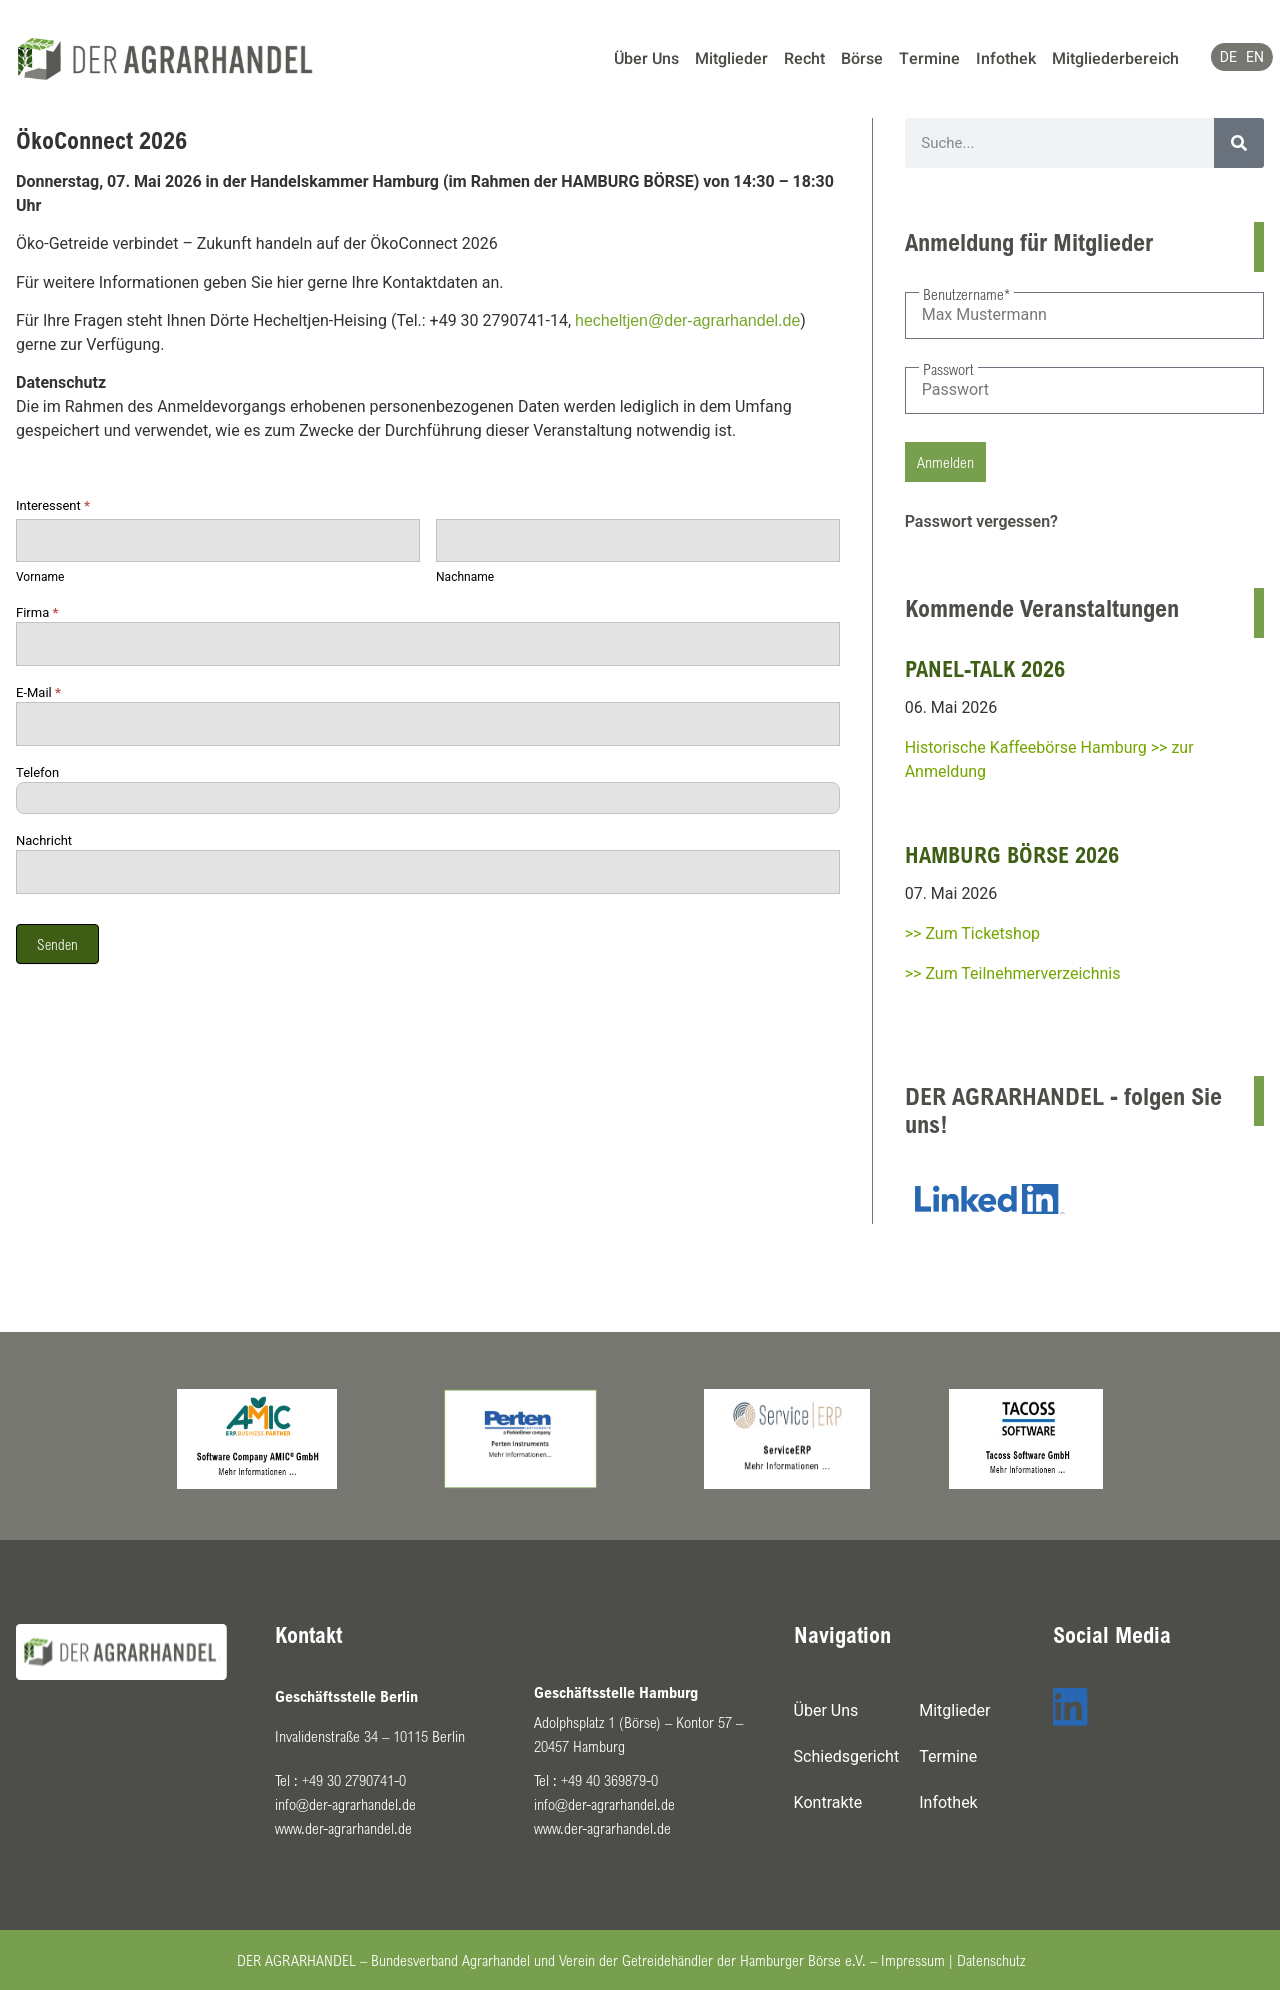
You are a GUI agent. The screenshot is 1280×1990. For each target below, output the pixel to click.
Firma (37, 613)
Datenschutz (991, 1960)
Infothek (1006, 59)
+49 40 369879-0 (609, 1780)
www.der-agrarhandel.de (343, 1828)
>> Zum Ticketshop (972, 933)
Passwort (948, 369)
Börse (862, 59)
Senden (57, 944)
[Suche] (1239, 143)
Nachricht (44, 841)
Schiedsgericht (847, 1756)
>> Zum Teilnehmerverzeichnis (1013, 973)
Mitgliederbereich (1115, 59)
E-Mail (38, 693)
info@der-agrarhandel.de (345, 1804)
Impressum (913, 1960)
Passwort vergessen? (981, 521)
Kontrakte (828, 1802)
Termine (929, 59)
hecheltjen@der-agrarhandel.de (687, 320)
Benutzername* (966, 294)
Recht (804, 59)
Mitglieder (731, 59)
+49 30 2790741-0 (354, 1780)
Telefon (37, 773)
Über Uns (646, 59)
